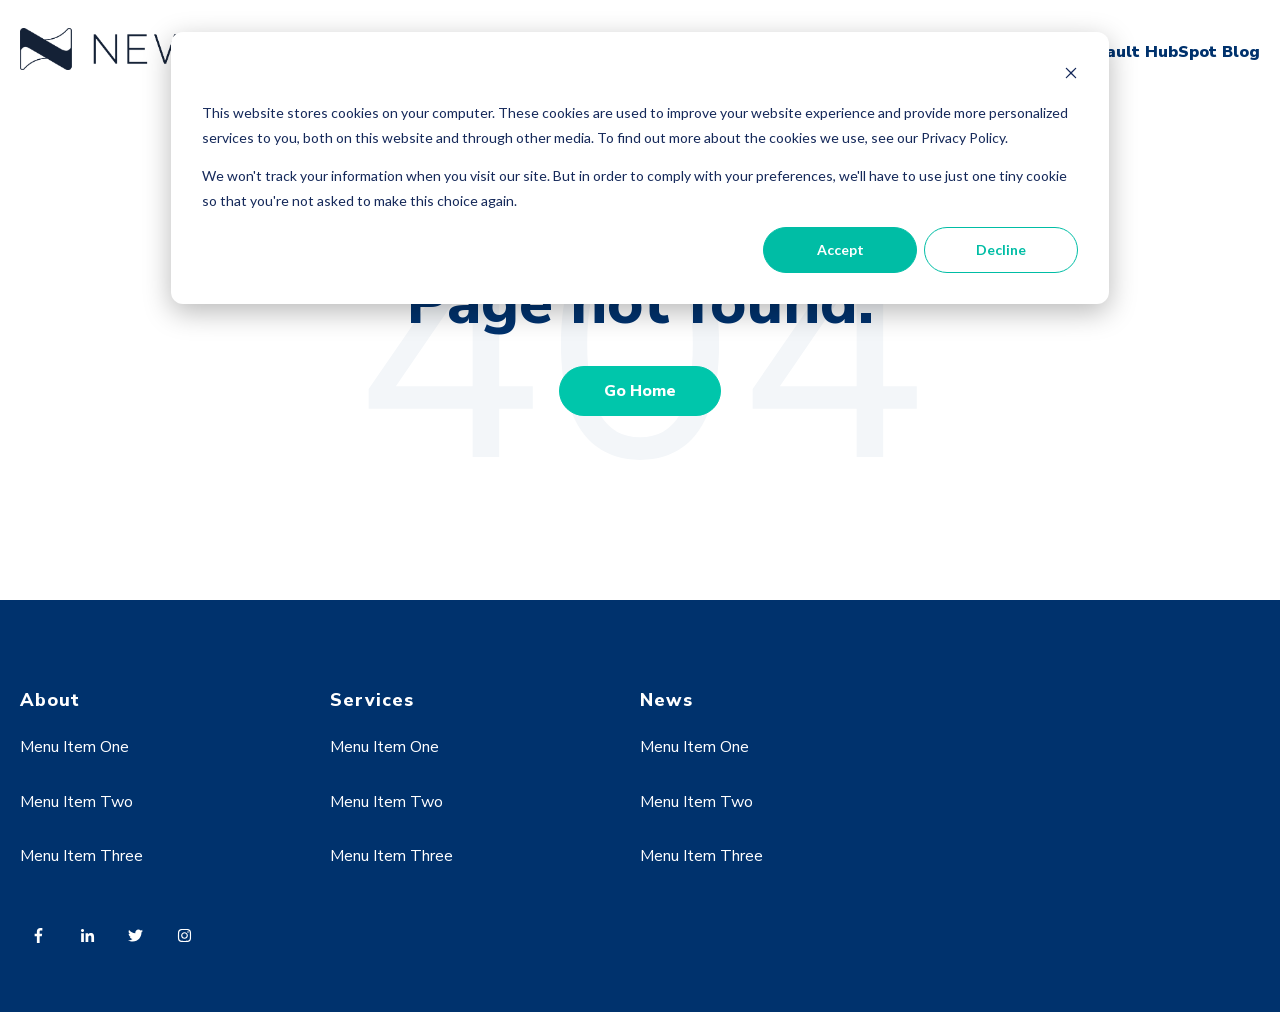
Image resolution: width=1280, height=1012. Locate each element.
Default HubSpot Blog (1167, 52)
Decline (1001, 249)
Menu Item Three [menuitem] (81, 856)
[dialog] (640, 168)
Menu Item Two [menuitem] (76, 802)
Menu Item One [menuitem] (74, 747)
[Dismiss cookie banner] (1071, 75)
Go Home (640, 391)
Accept (840, 249)
